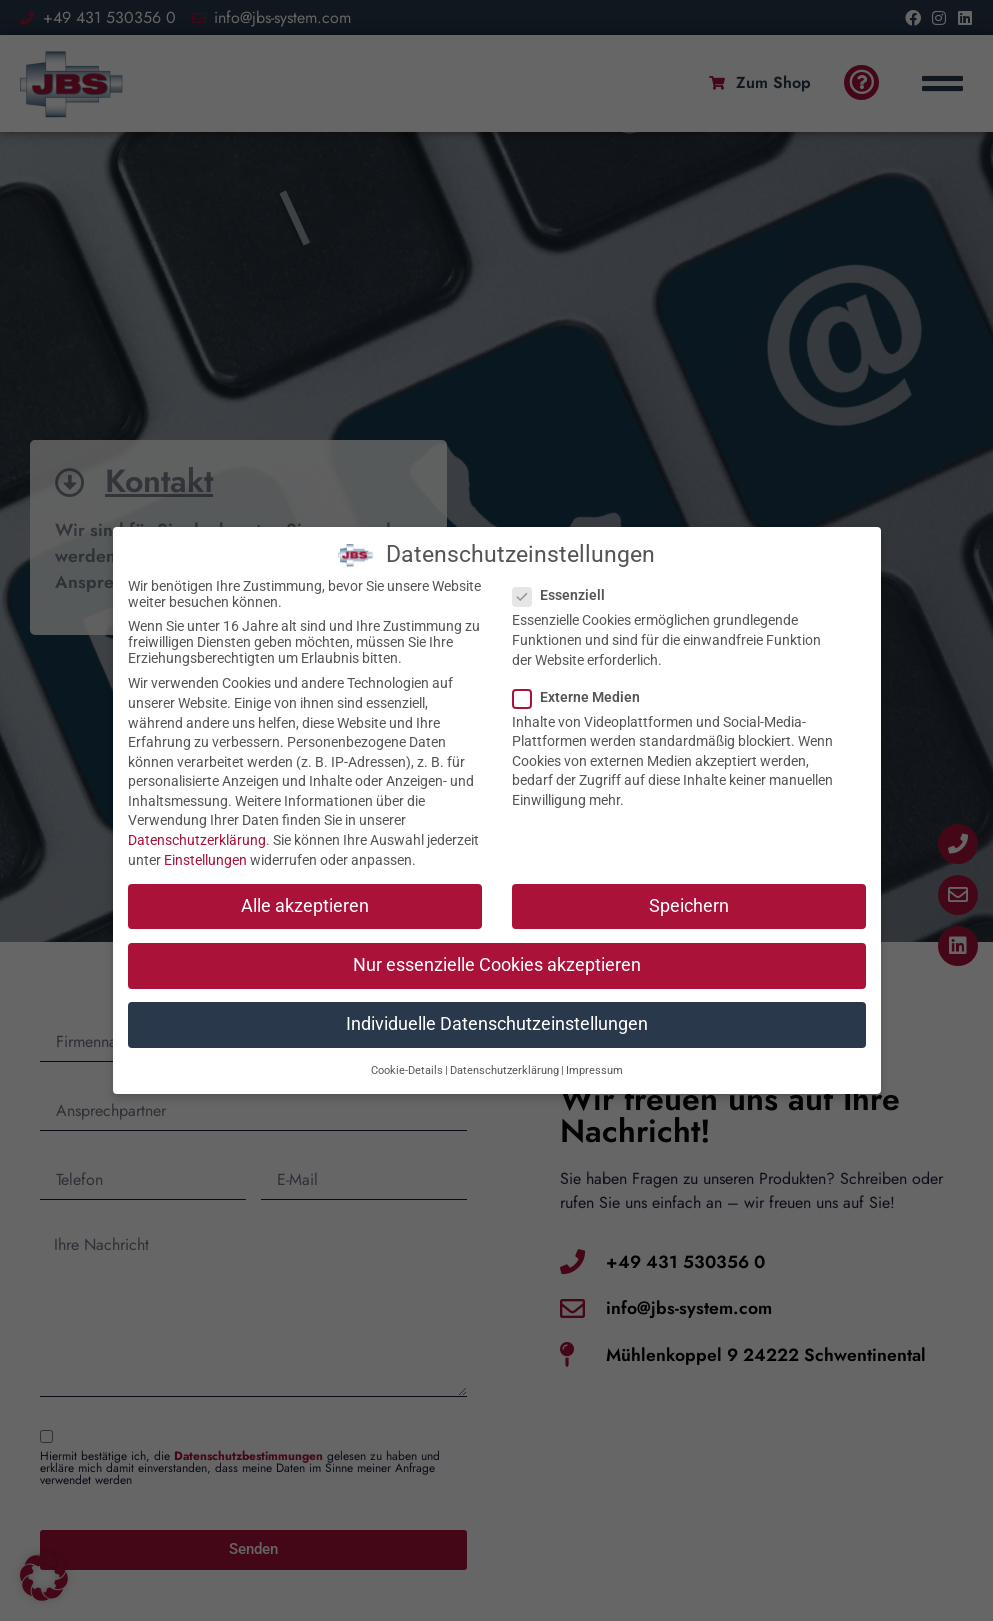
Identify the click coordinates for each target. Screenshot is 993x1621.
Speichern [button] (689, 876)
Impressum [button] (594, 1041)
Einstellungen (205, 830)
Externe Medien (582, 667)
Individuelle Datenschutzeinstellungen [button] (497, 994)
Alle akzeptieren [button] (305, 876)
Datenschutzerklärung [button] (504, 1041)
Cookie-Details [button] (407, 1041)
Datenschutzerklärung (197, 810)
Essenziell (565, 566)
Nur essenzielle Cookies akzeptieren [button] (497, 935)
